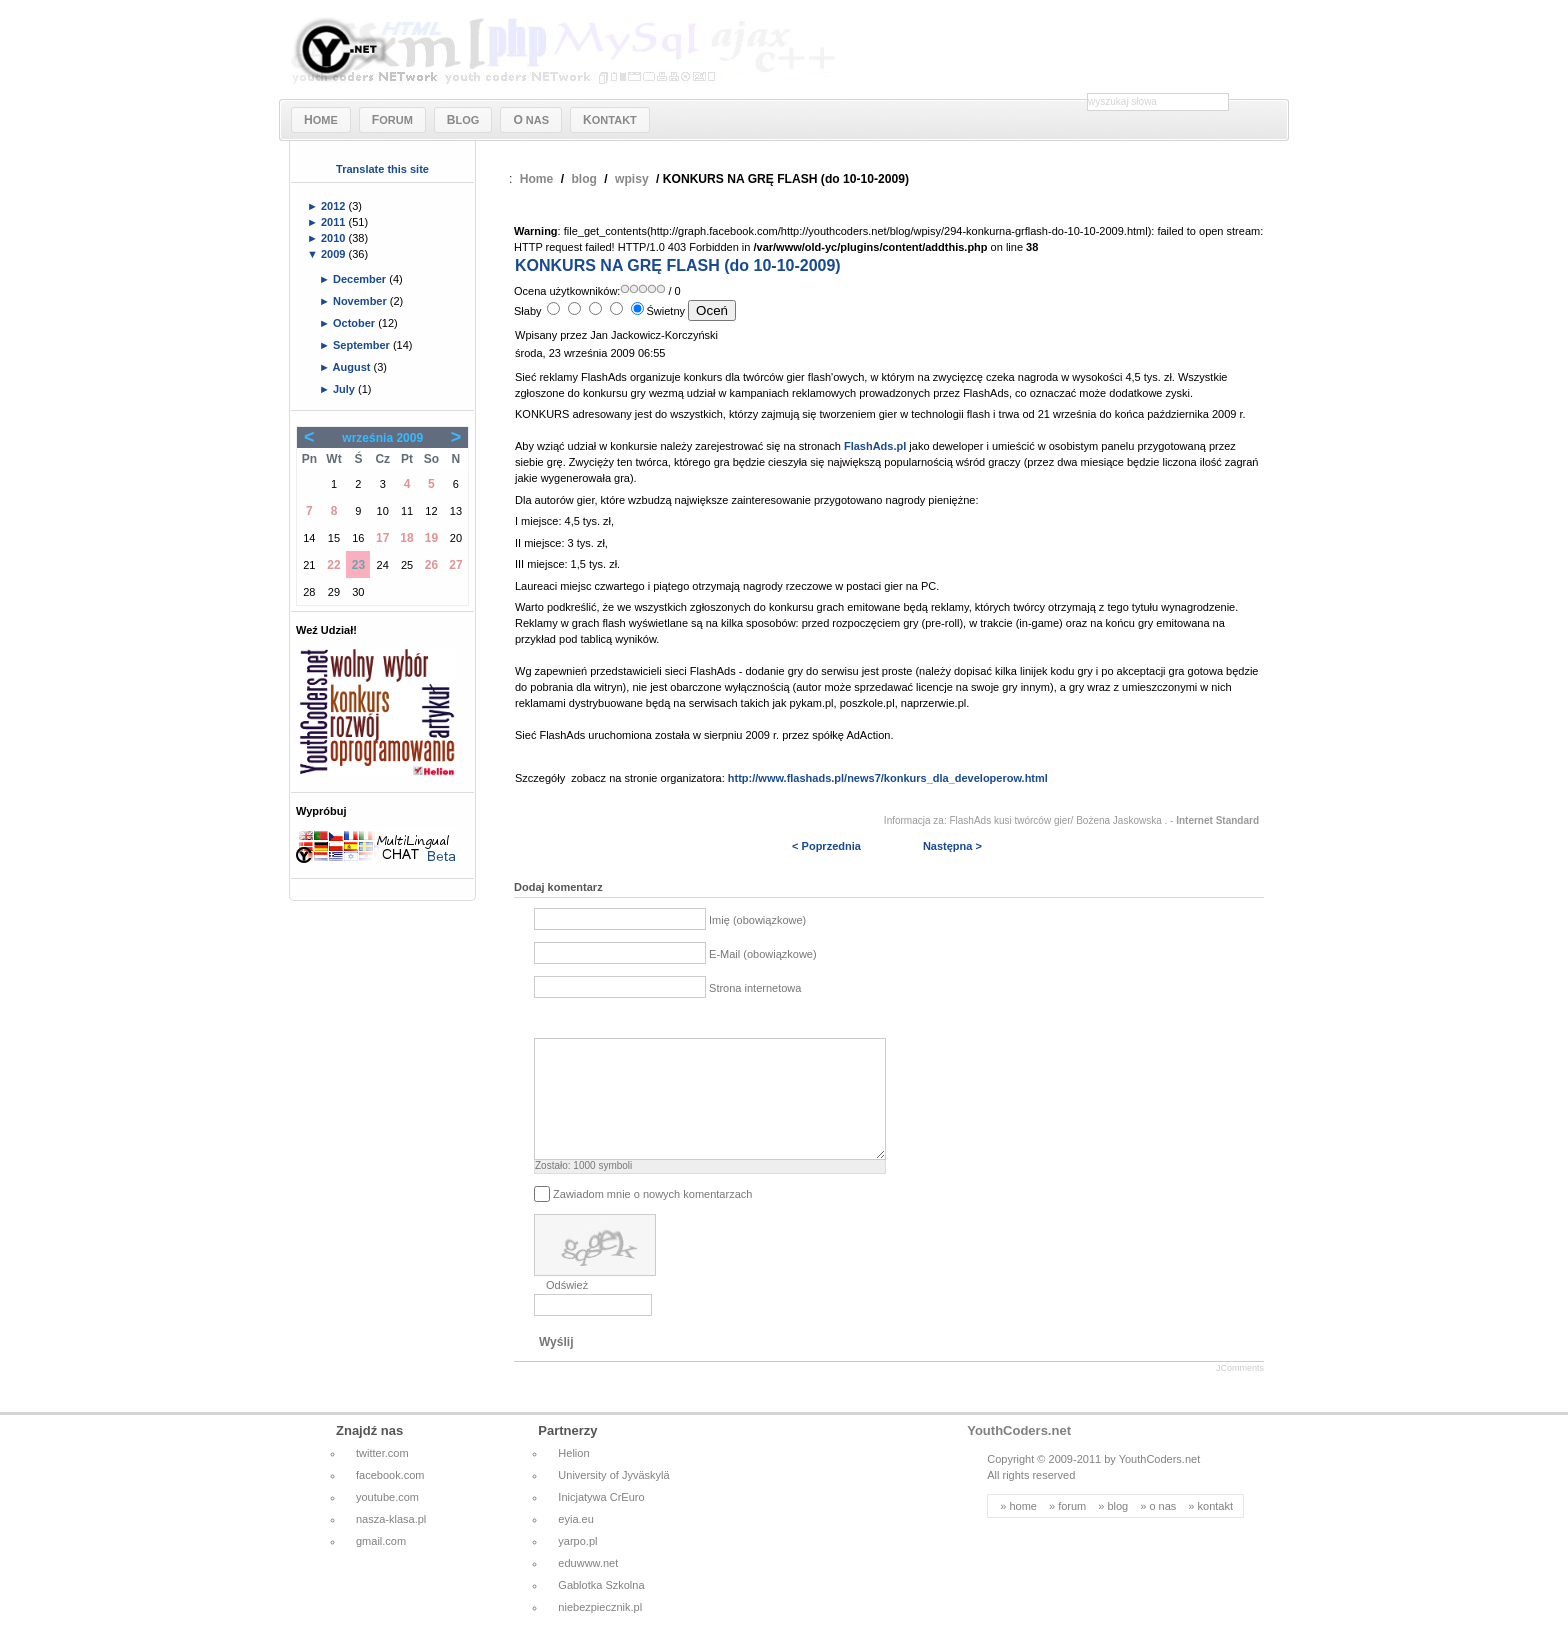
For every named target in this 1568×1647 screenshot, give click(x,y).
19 (431, 538)
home (1023, 1530)
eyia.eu (575, 1543)
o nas (1162, 1530)
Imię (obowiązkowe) (757, 920)
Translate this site (382, 169)
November (361, 301)
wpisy (632, 179)
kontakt (1215, 1530)
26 (431, 565)
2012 (335, 206)
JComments (1240, 1392)
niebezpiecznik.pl (600, 1631)
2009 (335, 254)
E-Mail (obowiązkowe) (763, 954)
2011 (335, 222)
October (355, 323)
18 (406, 538)
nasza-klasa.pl (391, 1543)
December (361, 279)
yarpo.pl (577, 1565)
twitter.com (382, 1477)
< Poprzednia (826, 846)
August (353, 367)
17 (382, 538)
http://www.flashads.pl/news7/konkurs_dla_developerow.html (888, 778)
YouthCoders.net (1019, 1454)
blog (584, 179)
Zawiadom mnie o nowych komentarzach (652, 1218)
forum (1072, 1530)
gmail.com (381, 1565)
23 (358, 565)
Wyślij (556, 1366)
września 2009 (382, 438)
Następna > (952, 846)
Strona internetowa (755, 988)
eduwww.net (588, 1587)
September (363, 345)
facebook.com (390, 1499)
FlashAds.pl (875, 446)
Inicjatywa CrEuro (601, 1521)
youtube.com (387, 1521)
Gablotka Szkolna (601, 1609)
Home (537, 179)
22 (333, 565)
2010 (335, 238)
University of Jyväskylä (613, 1499)
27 (455, 565)
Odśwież (567, 1309)
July (345, 389)
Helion (573, 1477)
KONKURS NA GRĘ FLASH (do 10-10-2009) (678, 265)
